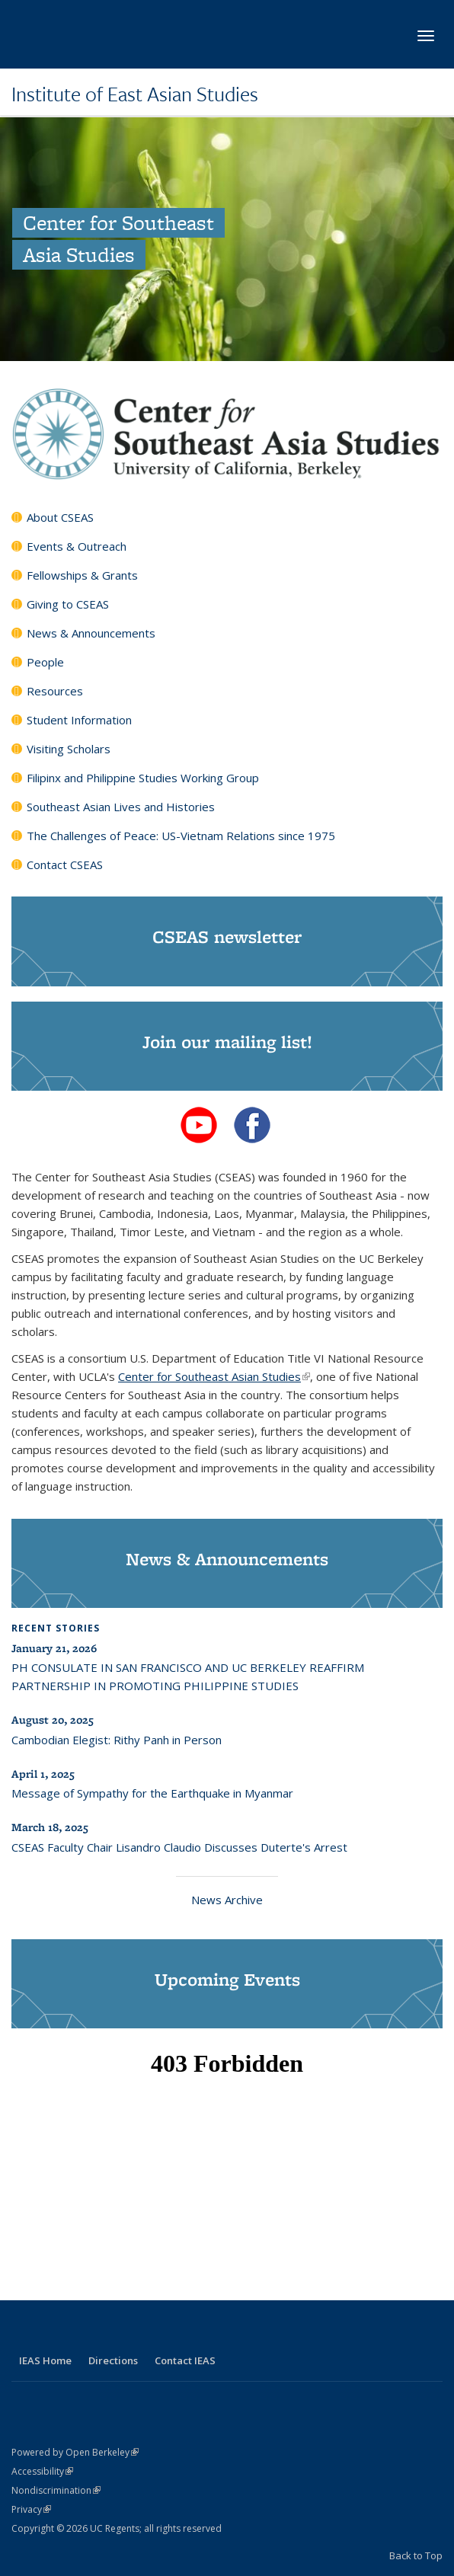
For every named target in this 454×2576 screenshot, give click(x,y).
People (45, 662)
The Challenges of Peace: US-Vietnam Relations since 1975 (181, 835)
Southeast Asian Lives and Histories (121, 806)
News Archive (227, 1899)
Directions (113, 2360)
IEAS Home (45, 2360)
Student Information (79, 719)
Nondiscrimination (56, 2490)
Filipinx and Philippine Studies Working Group (143, 777)
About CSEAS (60, 517)
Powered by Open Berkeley (75, 2452)
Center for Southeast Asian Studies (214, 1376)
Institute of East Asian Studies (134, 93)
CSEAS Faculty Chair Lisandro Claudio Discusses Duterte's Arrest (179, 1847)
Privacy (31, 2509)
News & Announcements (91, 633)
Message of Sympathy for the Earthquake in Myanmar (152, 1793)
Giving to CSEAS (68, 604)
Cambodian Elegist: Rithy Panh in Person (116, 1739)
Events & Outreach (76, 546)
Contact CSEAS (65, 864)
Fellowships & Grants (82, 575)
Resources (55, 690)
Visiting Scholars (68, 748)
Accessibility (42, 2471)
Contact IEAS (185, 2360)
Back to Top (416, 2555)
